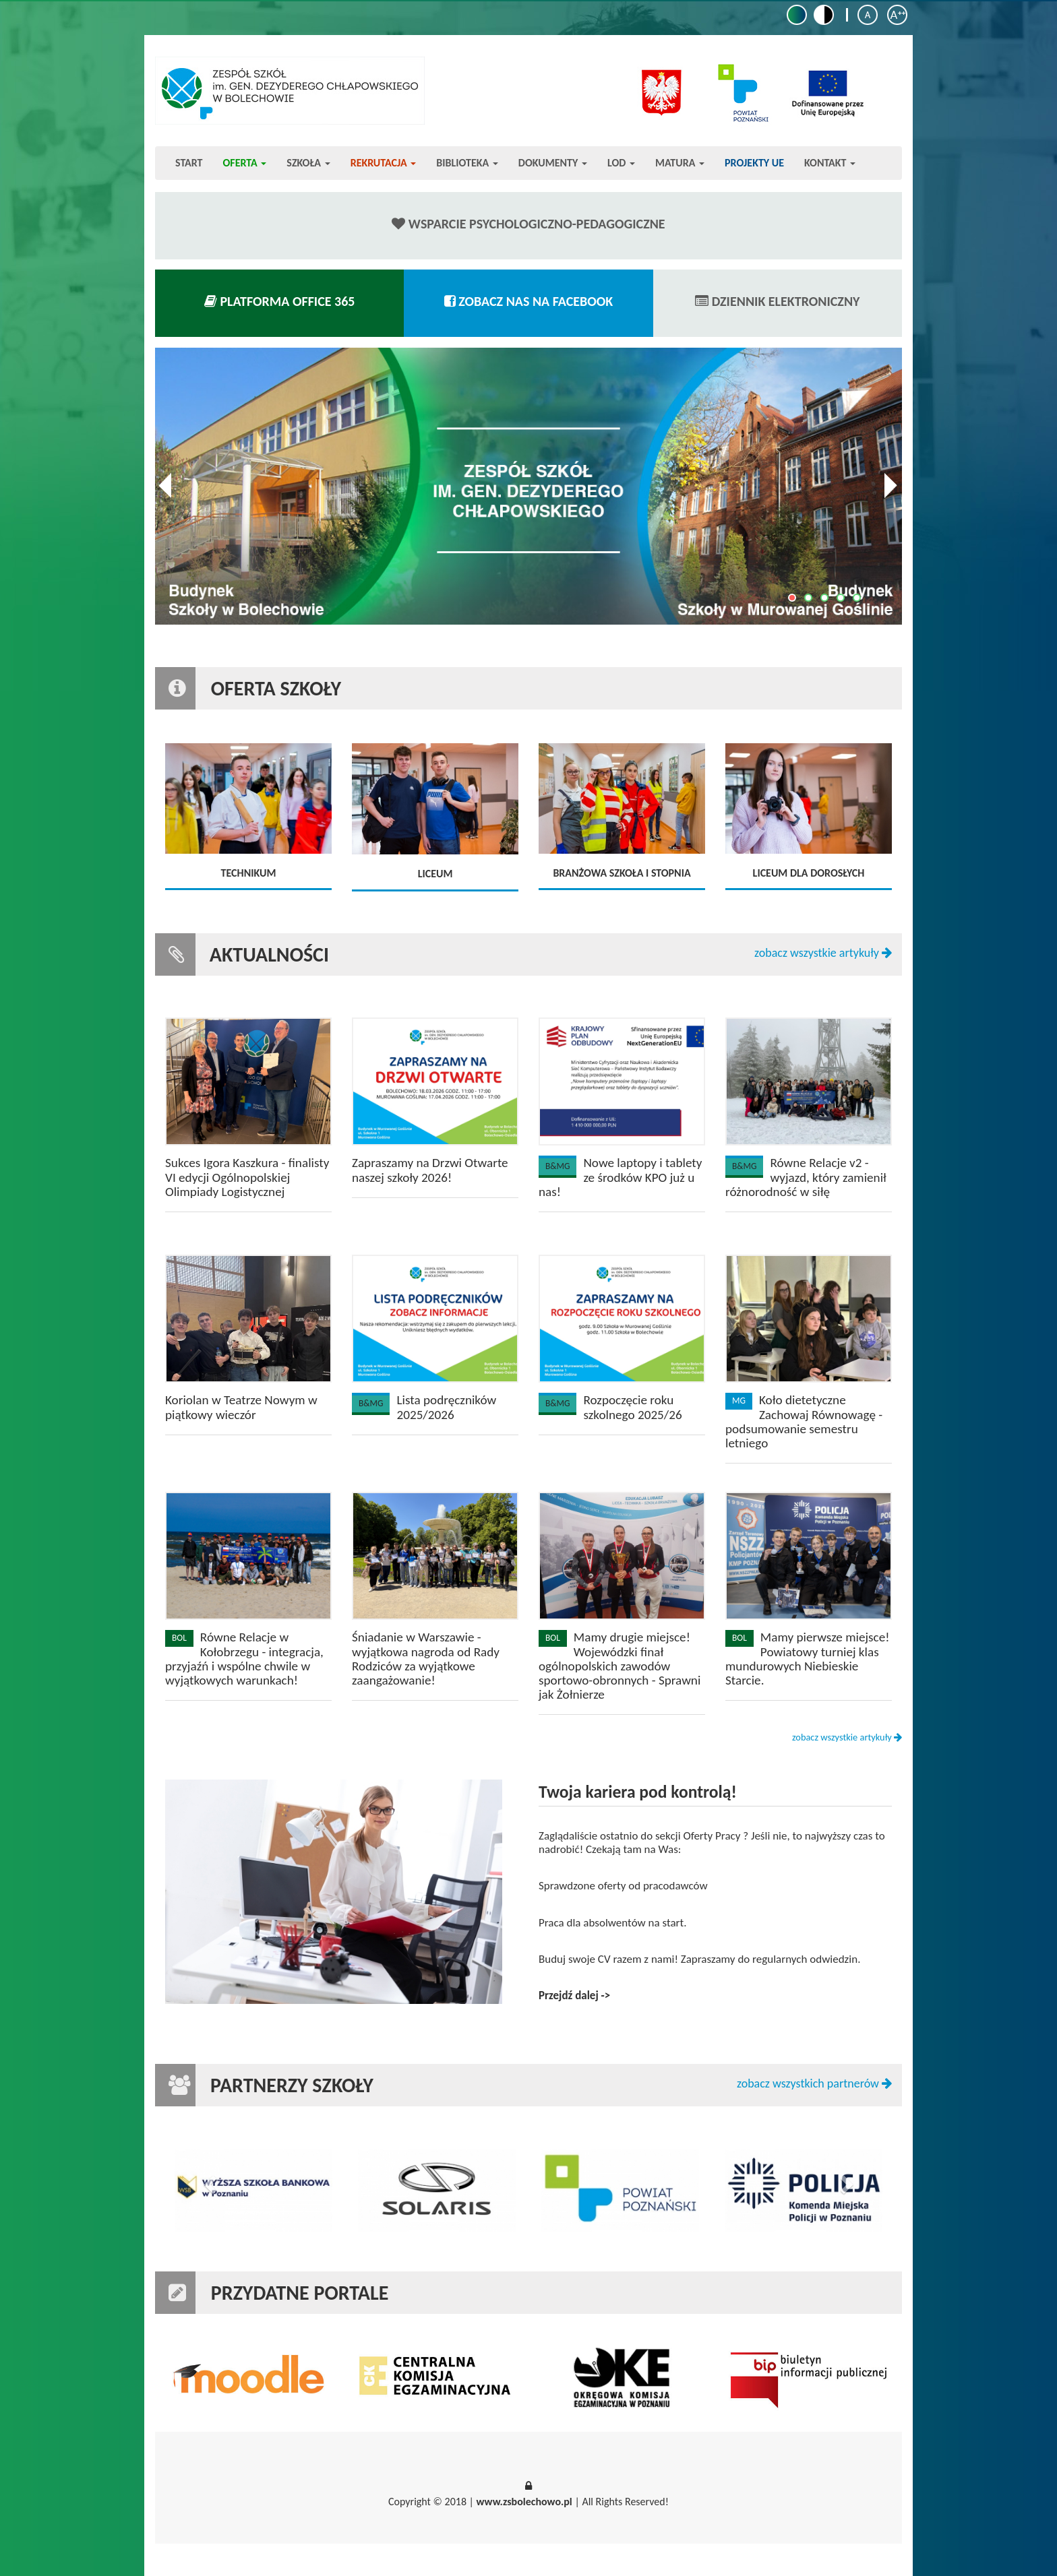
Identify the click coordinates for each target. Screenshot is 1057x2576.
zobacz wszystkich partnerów (814, 2084)
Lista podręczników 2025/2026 (446, 1407)
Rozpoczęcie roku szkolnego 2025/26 (632, 1407)
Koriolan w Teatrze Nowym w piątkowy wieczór (241, 1407)
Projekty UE (754, 162)
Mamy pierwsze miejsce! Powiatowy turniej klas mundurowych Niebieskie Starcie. (807, 1658)
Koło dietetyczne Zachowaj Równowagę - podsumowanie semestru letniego (803, 1421)
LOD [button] (621, 162)
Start (189, 162)
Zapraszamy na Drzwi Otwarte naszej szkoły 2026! (430, 1170)
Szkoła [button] (308, 162)
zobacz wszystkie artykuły (823, 953)
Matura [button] (679, 162)
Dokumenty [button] (552, 162)
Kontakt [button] (829, 162)
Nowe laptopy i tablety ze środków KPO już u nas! (620, 1177)
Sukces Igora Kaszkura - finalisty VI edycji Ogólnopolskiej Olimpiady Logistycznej (247, 1177)
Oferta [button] (245, 162)
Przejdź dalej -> (574, 1995)
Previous (168, 486)
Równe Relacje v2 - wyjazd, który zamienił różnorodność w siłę (805, 1177)
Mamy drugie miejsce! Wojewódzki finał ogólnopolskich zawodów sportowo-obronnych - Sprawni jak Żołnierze (619, 1665)
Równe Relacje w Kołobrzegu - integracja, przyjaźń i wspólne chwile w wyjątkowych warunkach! (244, 1658)
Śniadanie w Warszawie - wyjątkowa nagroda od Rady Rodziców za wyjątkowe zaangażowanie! (426, 1658)
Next (887, 486)
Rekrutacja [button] (384, 162)
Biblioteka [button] (467, 162)
